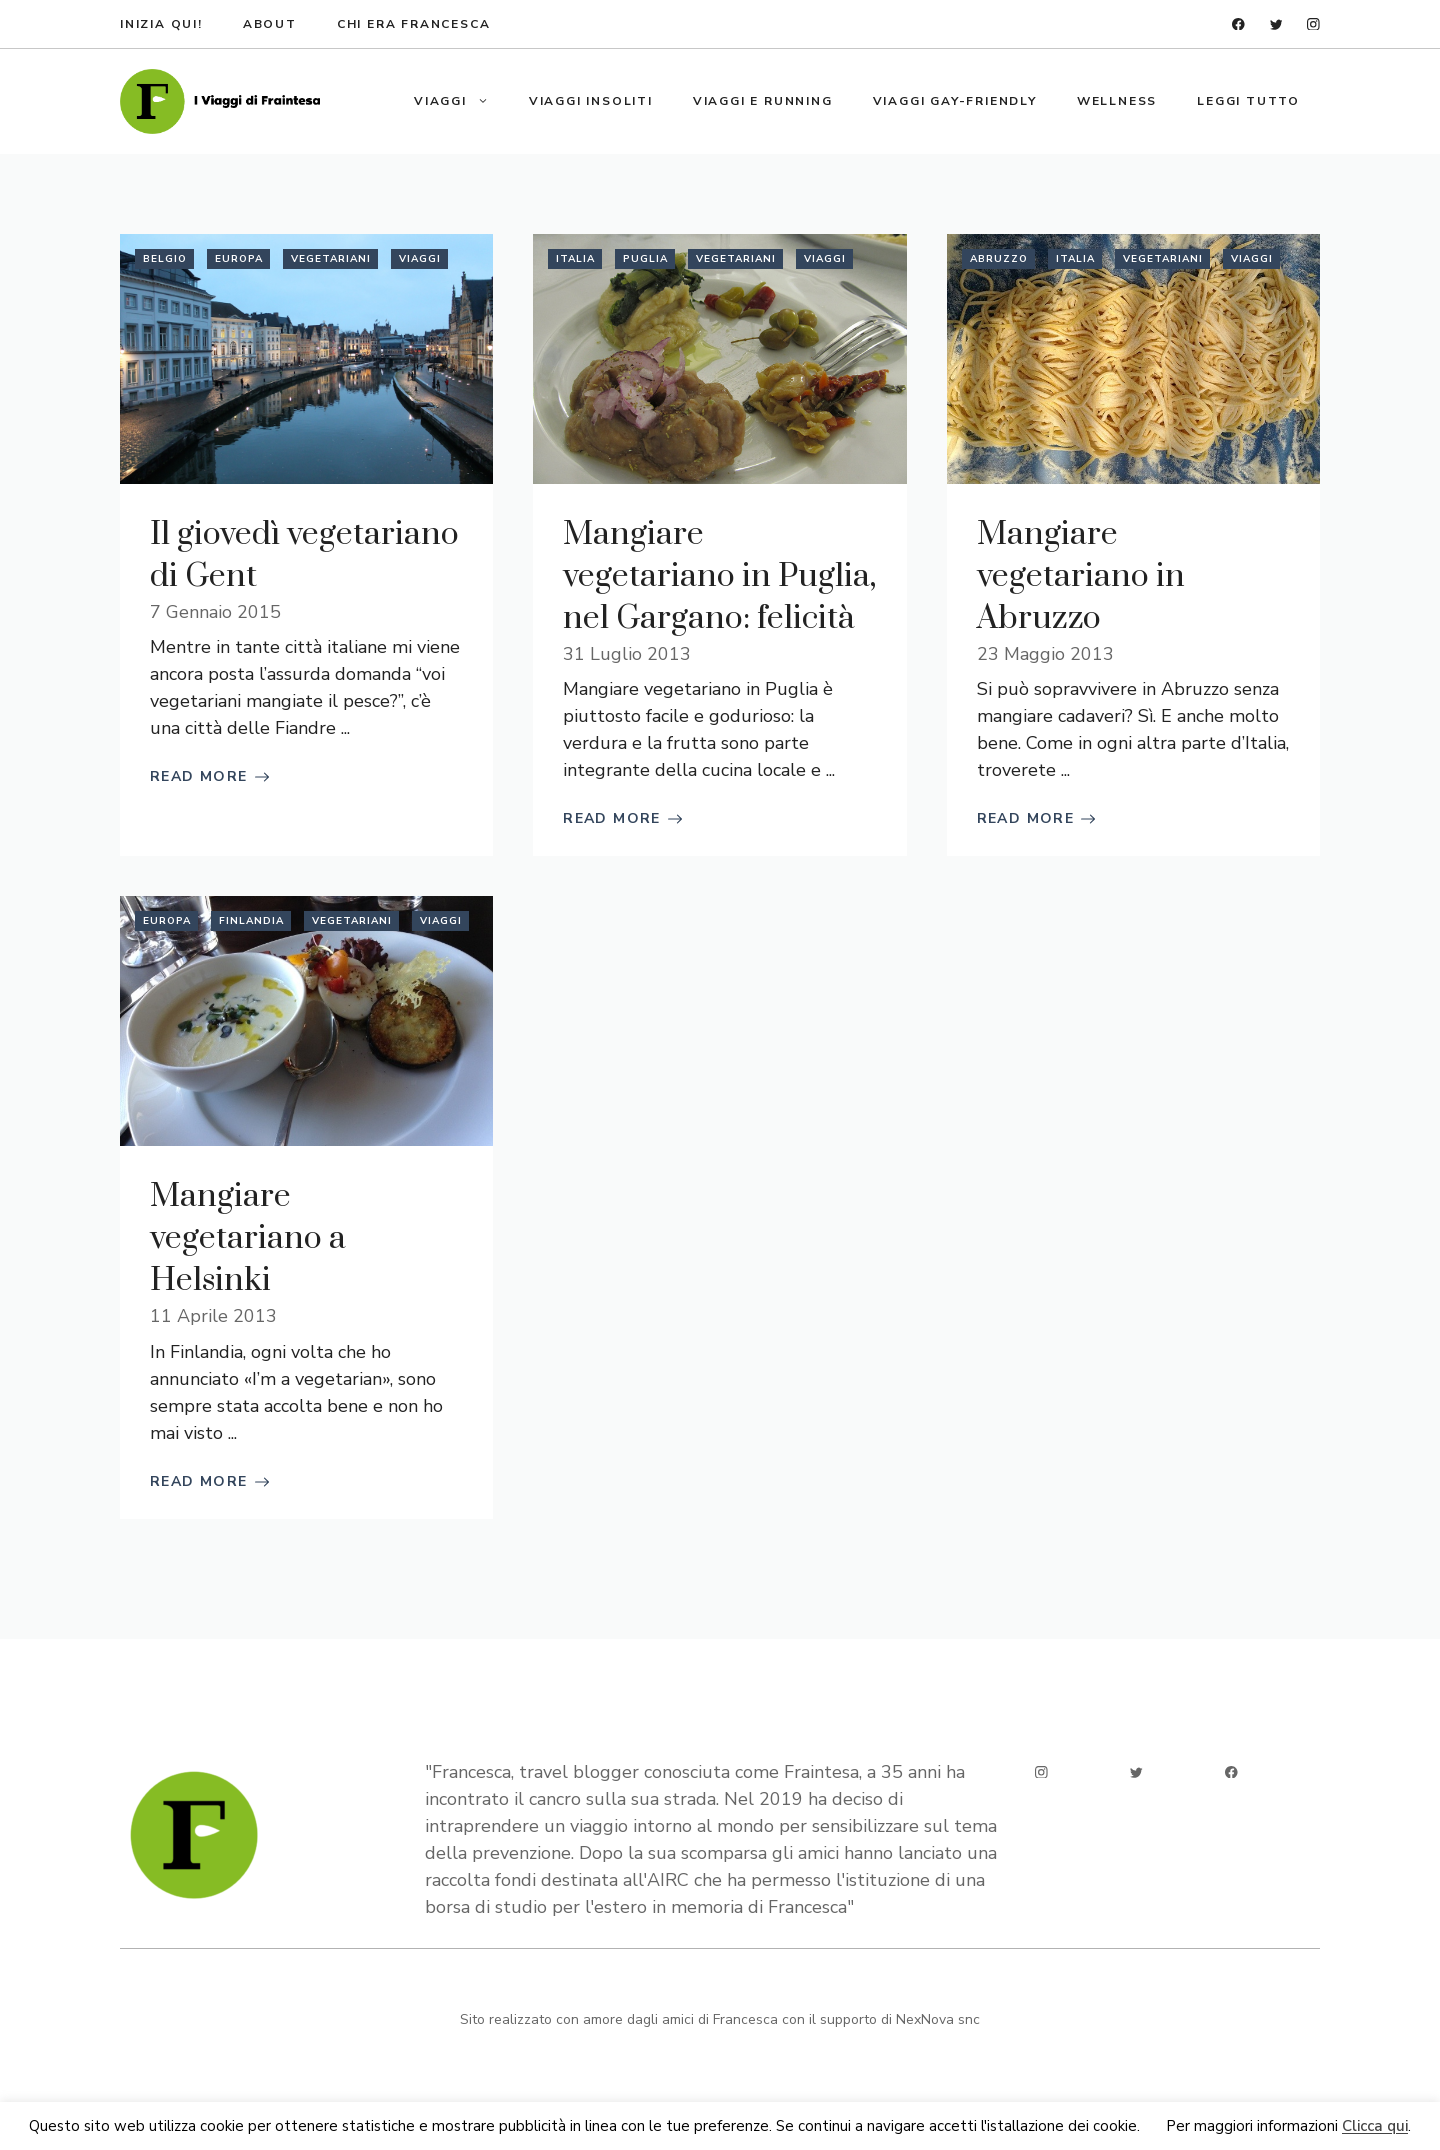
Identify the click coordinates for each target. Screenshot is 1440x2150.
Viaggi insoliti (591, 101)
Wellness (1117, 101)
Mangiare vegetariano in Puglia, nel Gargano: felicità (719, 576)
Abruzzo (999, 259)
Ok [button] (1153, 2127)
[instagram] (1313, 24)
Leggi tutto (1248, 101)
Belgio (165, 259)
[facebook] (1238, 24)
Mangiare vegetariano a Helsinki (248, 1238)
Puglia (645, 259)
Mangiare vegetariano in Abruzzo (1081, 576)
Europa (239, 259)
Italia (575, 259)
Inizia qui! (161, 24)
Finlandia (251, 921)
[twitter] (1276, 24)
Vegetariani (331, 259)
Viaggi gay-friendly (955, 101)
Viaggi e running (763, 101)
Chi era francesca (414, 24)
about (270, 24)
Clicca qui (1375, 2127)
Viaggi (461, 101)
